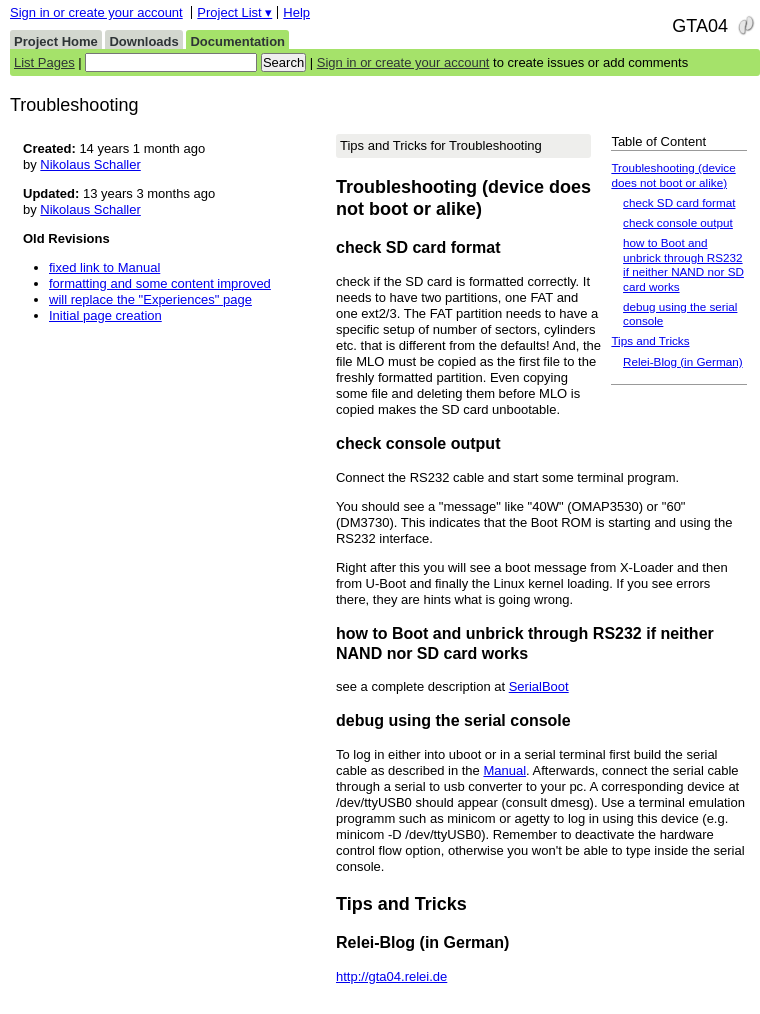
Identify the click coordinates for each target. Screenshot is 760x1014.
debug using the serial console (680, 313)
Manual (504, 770)
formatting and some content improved (160, 283)
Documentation (237, 41)
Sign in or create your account (96, 12)
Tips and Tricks (650, 340)
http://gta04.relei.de (391, 976)
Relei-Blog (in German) (683, 361)
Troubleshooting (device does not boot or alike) (673, 174)
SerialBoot (539, 686)
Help (296, 12)
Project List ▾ (234, 12)
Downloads (143, 41)
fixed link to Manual (104, 267)
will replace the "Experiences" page (150, 299)
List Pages (44, 62)
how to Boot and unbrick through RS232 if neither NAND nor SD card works (683, 264)
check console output (678, 222)
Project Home (56, 41)
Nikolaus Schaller (90, 164)
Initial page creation (105, 315)
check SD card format (679, 202)
